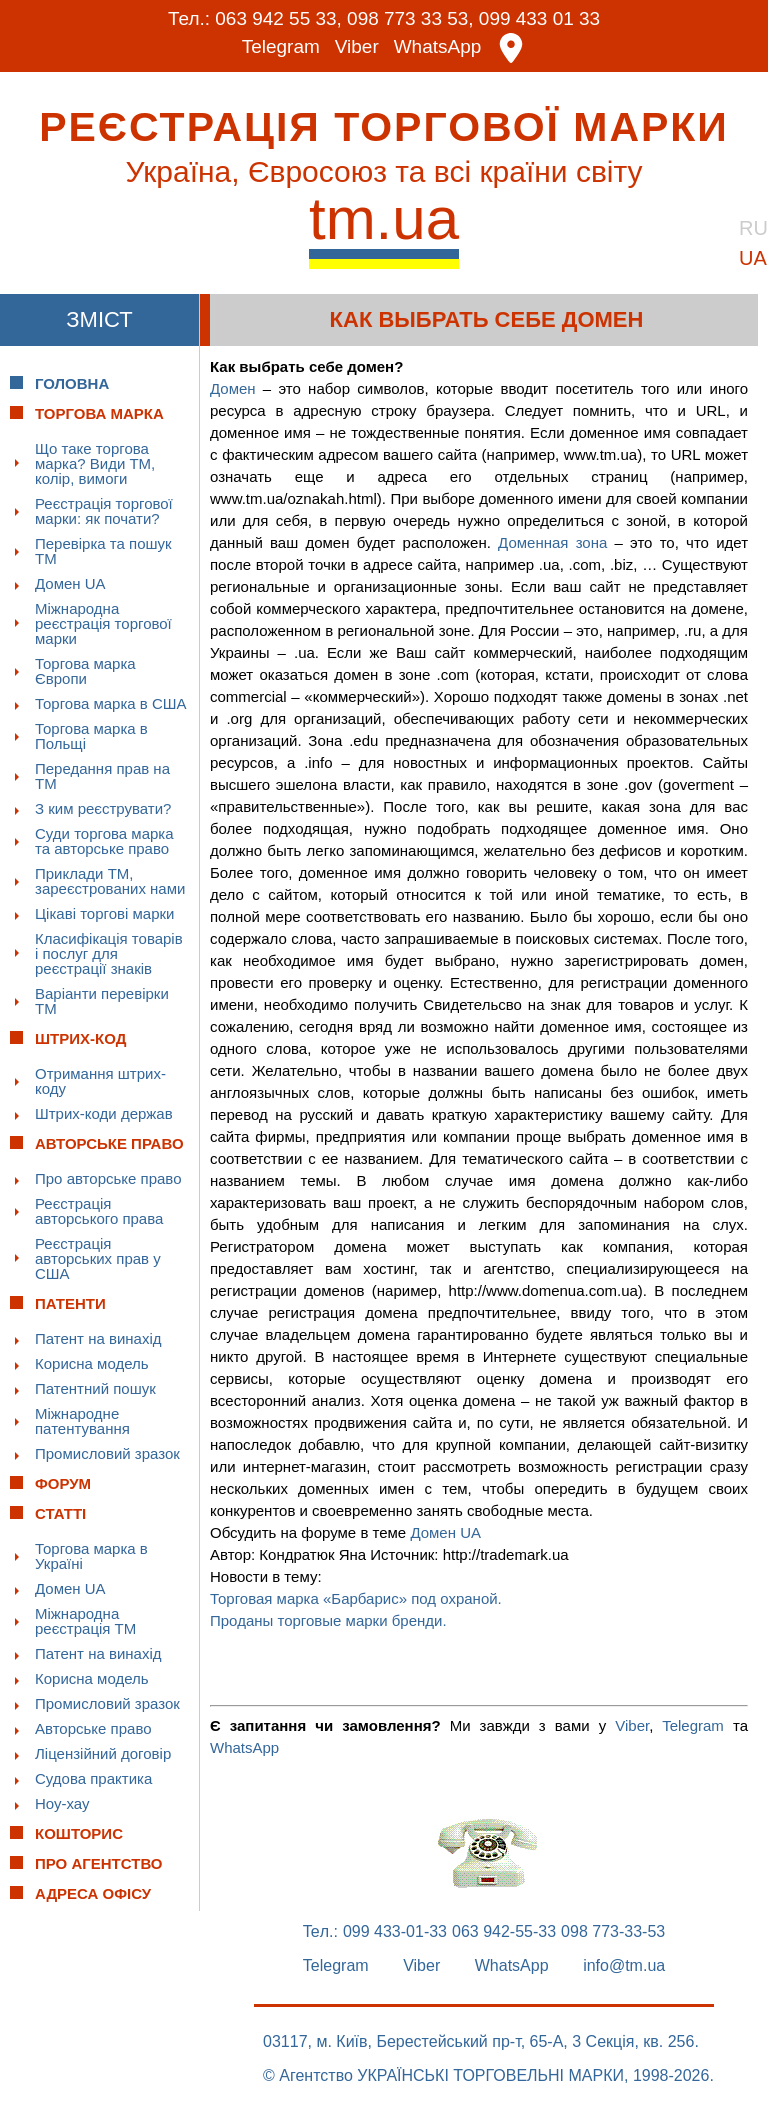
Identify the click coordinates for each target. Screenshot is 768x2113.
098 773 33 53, (410, 18)
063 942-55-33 (504, 1931)
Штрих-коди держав (104, 1112)
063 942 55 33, (278, 18)
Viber (357, 47)
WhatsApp (438, 47)
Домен (233, 387)
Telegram (281, 47)
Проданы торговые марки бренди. (328, 1619)
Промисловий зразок (107, 1452)
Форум (63, 1482)
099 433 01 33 (540, 18)
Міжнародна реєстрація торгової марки (103, 622)
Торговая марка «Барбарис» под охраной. (356, 1597)
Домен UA (70, 582)
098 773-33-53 (613, 1931)
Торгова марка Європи (85, 670)
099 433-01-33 (395, 1931)
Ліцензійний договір (103, 1752)
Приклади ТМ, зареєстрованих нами (110, 880)
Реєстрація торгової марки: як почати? (104, 510)
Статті (60, 1512)
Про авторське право (108, 1177)
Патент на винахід (98, 1337)
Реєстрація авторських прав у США (98, 1257)
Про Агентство (99, 1862)
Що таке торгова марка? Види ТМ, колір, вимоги (95, 462)
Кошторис (79, 1832)
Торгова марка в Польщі (91, 735)
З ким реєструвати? (103, 807)
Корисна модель (92, 1362)
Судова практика (93, 1777)
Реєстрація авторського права (99, 1210)
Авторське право (93, 1727)
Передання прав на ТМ (102, 775)
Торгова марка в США (111, 702)
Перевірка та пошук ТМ (103, 550)
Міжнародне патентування (82, 1420)
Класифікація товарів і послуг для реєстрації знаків (109, 952)
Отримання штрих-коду (100, 1080)
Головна (72, 382)
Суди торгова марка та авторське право (104, 840)
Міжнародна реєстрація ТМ (85, 1620)
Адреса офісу (93, 1892)
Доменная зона (552, 541)
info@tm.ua (624, 1965)
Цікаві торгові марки (104, 912)
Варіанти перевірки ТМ (102, 1000)
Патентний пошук (95, 1387)
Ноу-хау (62, 1802)
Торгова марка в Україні (91, 1555)
